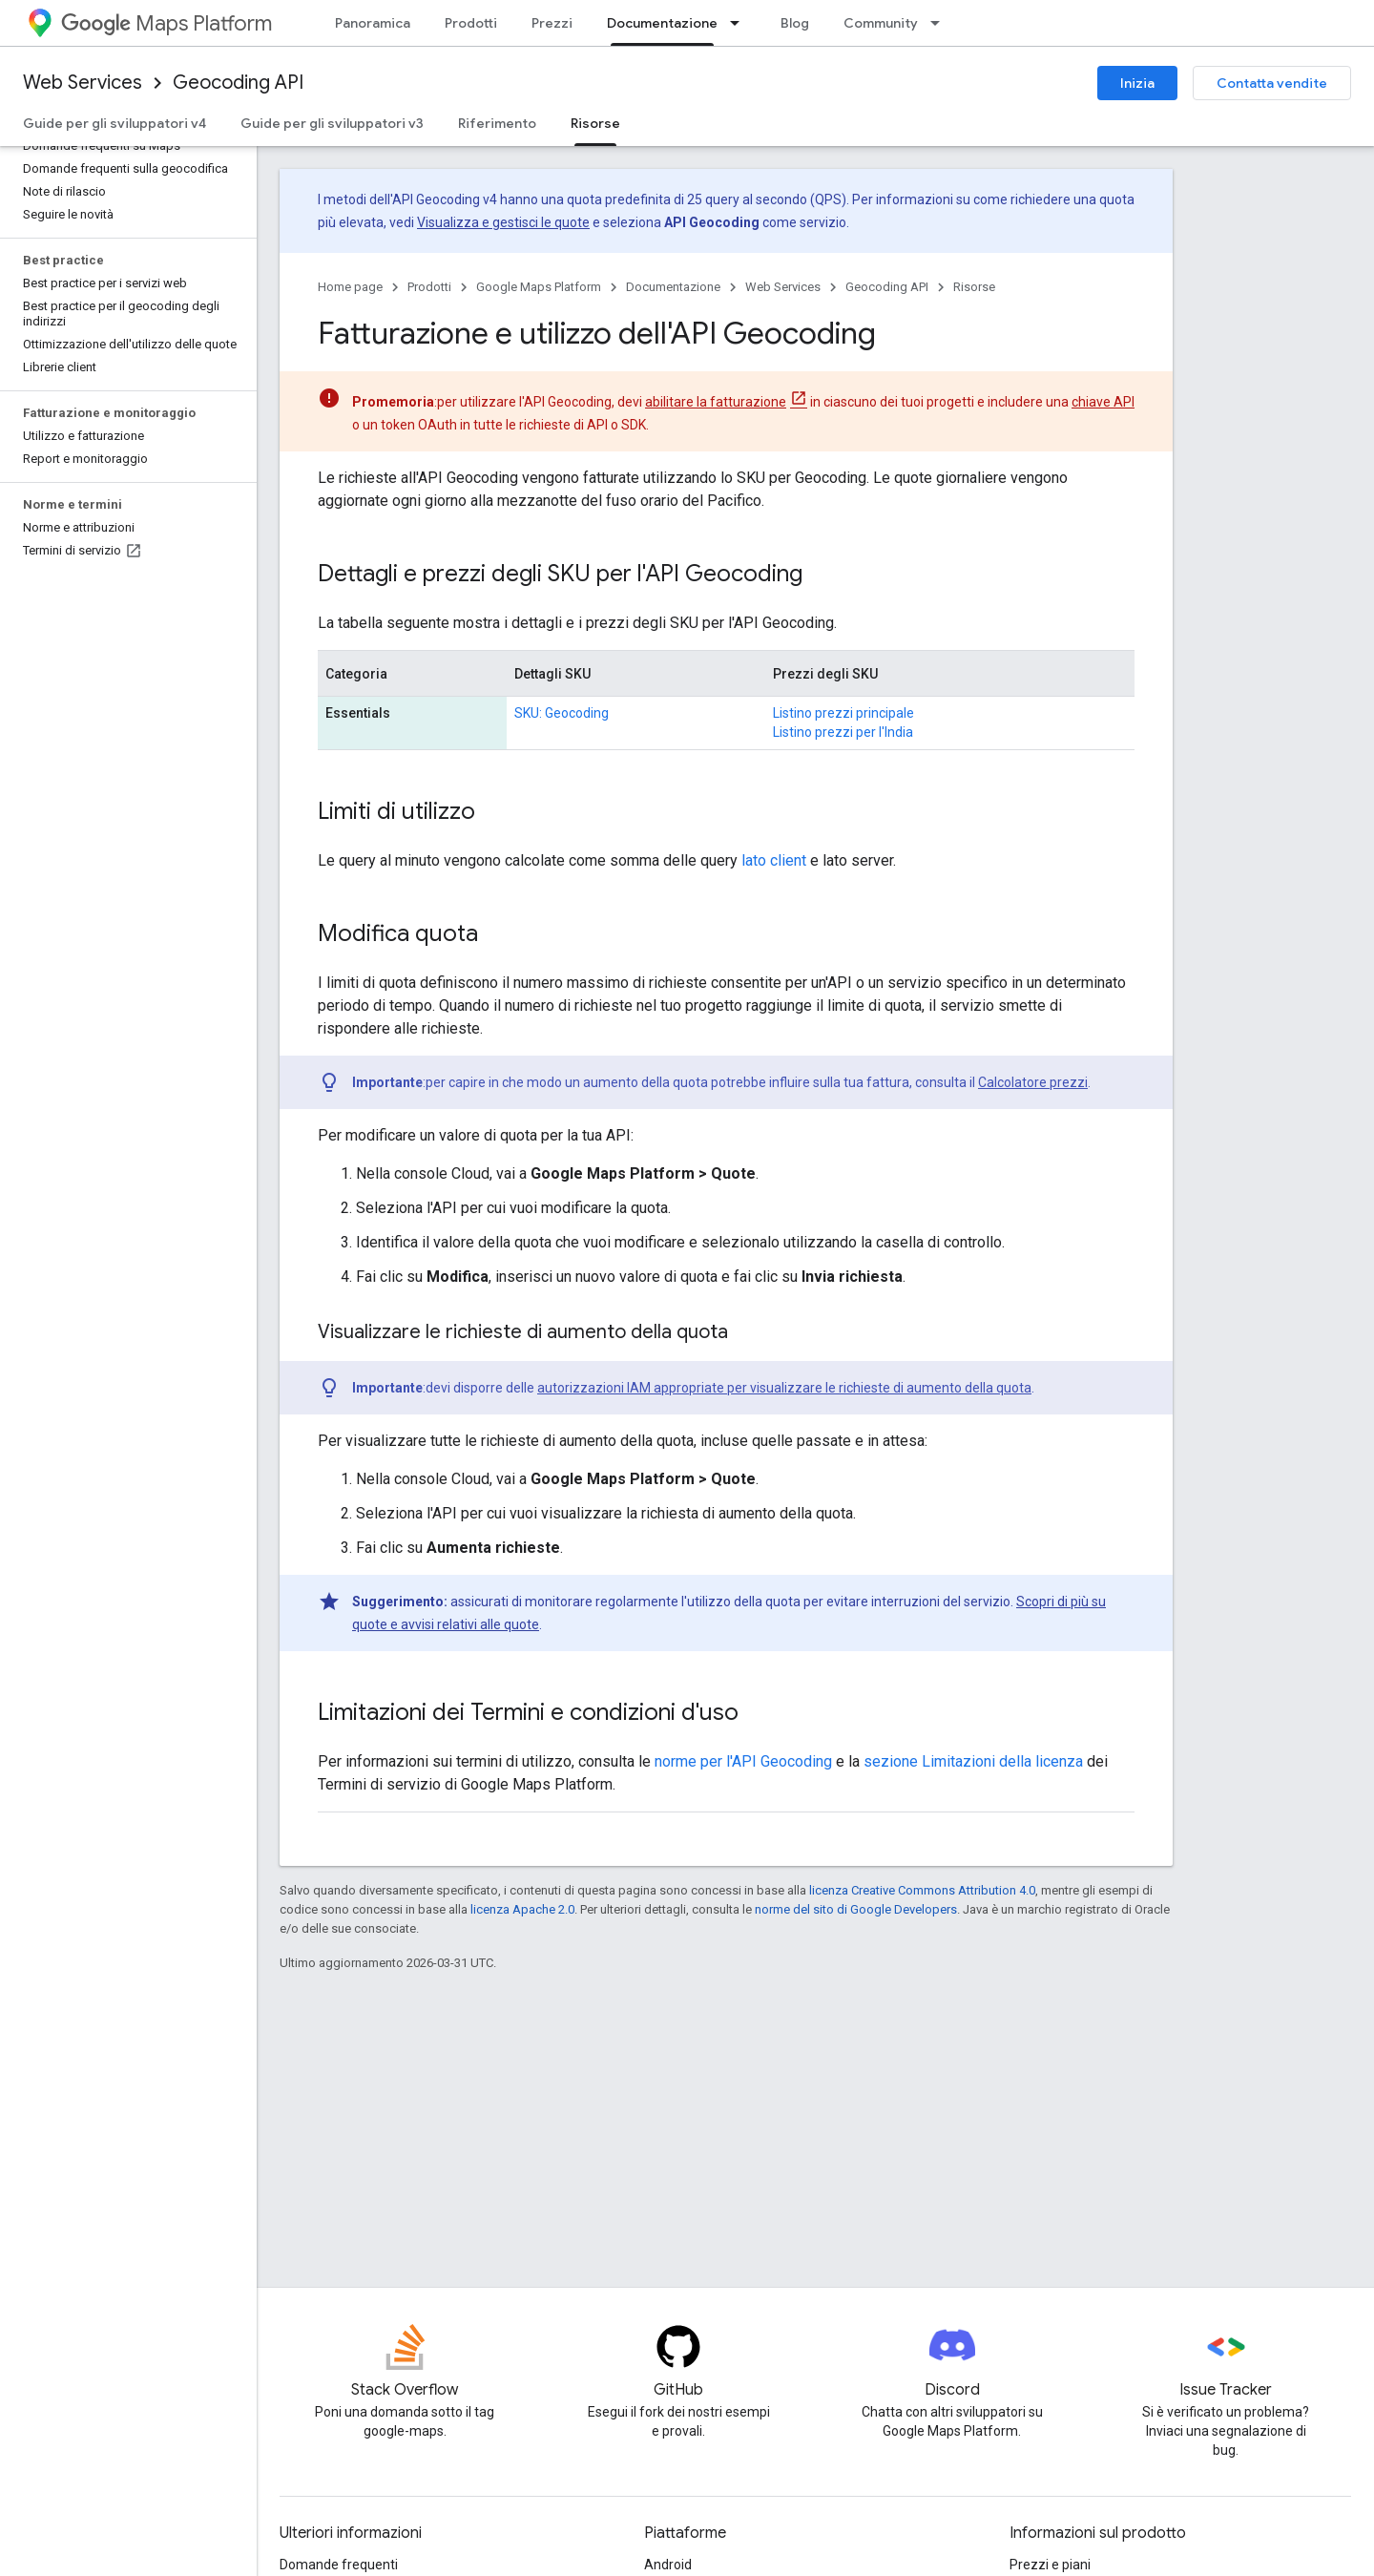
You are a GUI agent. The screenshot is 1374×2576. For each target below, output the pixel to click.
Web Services (82, 82)
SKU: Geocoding (561, 713)
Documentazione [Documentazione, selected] (662, 22)
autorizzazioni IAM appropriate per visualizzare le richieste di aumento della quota (784, 1387)
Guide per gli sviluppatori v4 (114, 123)
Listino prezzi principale (843, 713)
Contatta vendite (1272, 83)
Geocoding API (238, 82)
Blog (795, 22)
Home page (350, 287)
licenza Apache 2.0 (522, 1909)
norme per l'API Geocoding (743, 1761)
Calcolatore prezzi (1033, 1082)
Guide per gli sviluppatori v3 (332, 123)
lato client (773, 860)
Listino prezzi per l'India (843, 732)
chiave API (1103, 401)
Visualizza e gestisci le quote (503, 222)
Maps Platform (166, 23)
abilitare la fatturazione (715, 401)
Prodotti (471, 22)
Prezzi (551, 22)
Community (880, 22)
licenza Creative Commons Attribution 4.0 (922, 1890)
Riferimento (497, 123)
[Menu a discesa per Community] (941, 23)
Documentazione (673, 287)
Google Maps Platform (538, 287)
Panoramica (372, 22)
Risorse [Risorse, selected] (595, 123)
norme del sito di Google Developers (856, 1909)
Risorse (974, 287)
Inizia (1137, 83)
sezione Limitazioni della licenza (973, 1761)
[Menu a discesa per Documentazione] (740, 23)
